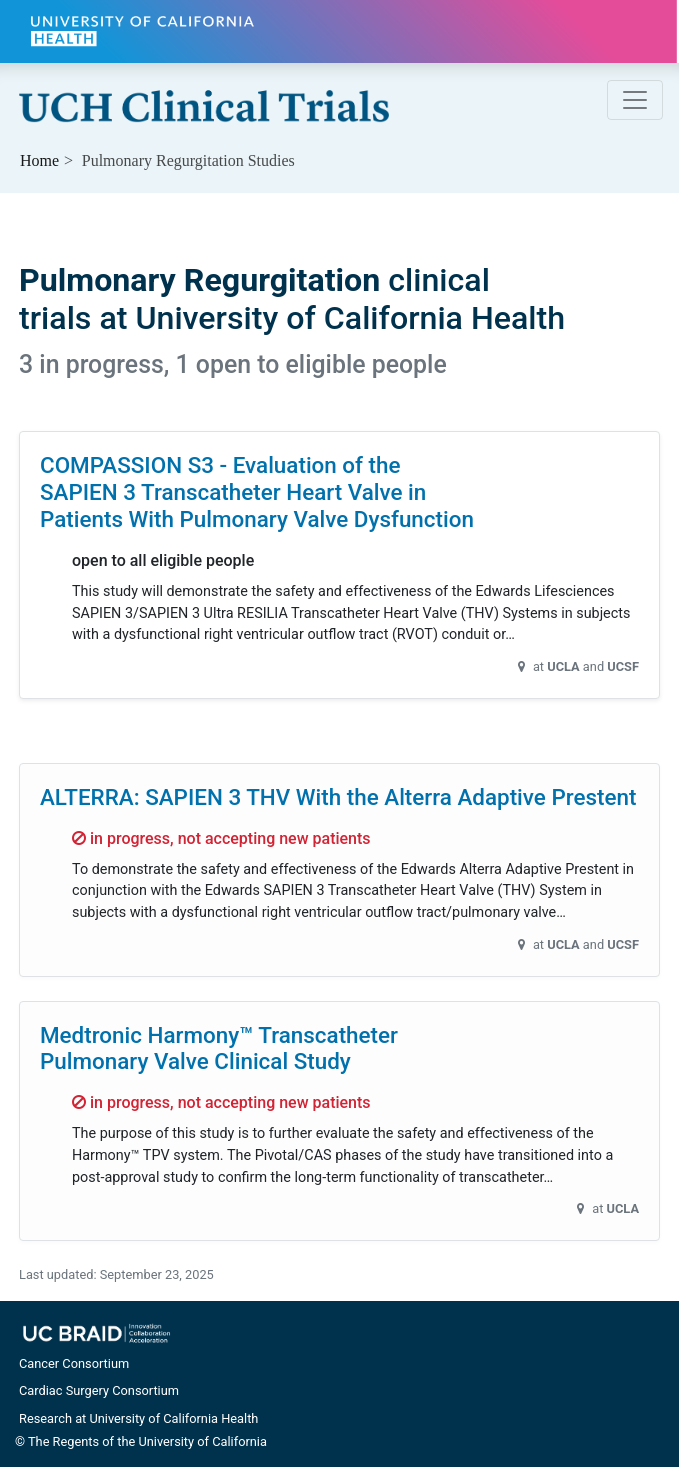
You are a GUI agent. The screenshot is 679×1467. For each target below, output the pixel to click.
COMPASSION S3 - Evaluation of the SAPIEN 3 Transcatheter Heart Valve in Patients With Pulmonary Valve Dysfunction (257, 492)
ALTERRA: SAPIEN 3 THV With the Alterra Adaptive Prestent (338, 797)
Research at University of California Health (138, 1418)
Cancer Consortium (74, 1363)
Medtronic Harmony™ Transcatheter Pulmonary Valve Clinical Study (219, 1048)
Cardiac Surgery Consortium (99, 1390)
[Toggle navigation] (635, 100)
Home (39, 160)
